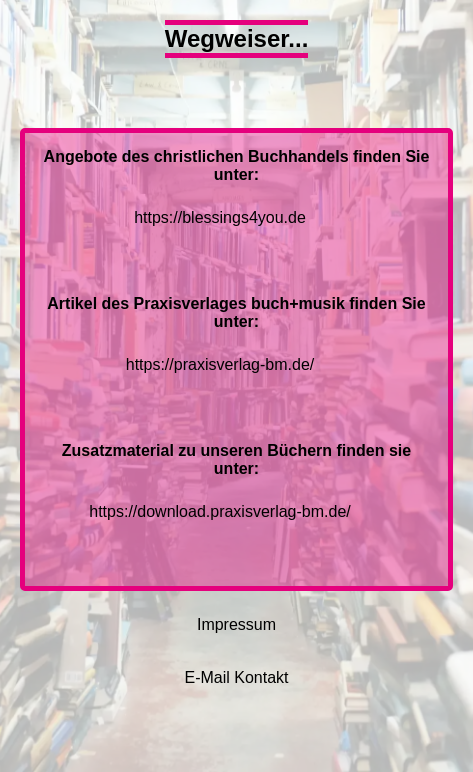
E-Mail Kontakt (236, 677)
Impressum (236, 624)
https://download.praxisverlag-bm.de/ (219, 511)
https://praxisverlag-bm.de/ (220, 364)
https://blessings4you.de (220, 217)
